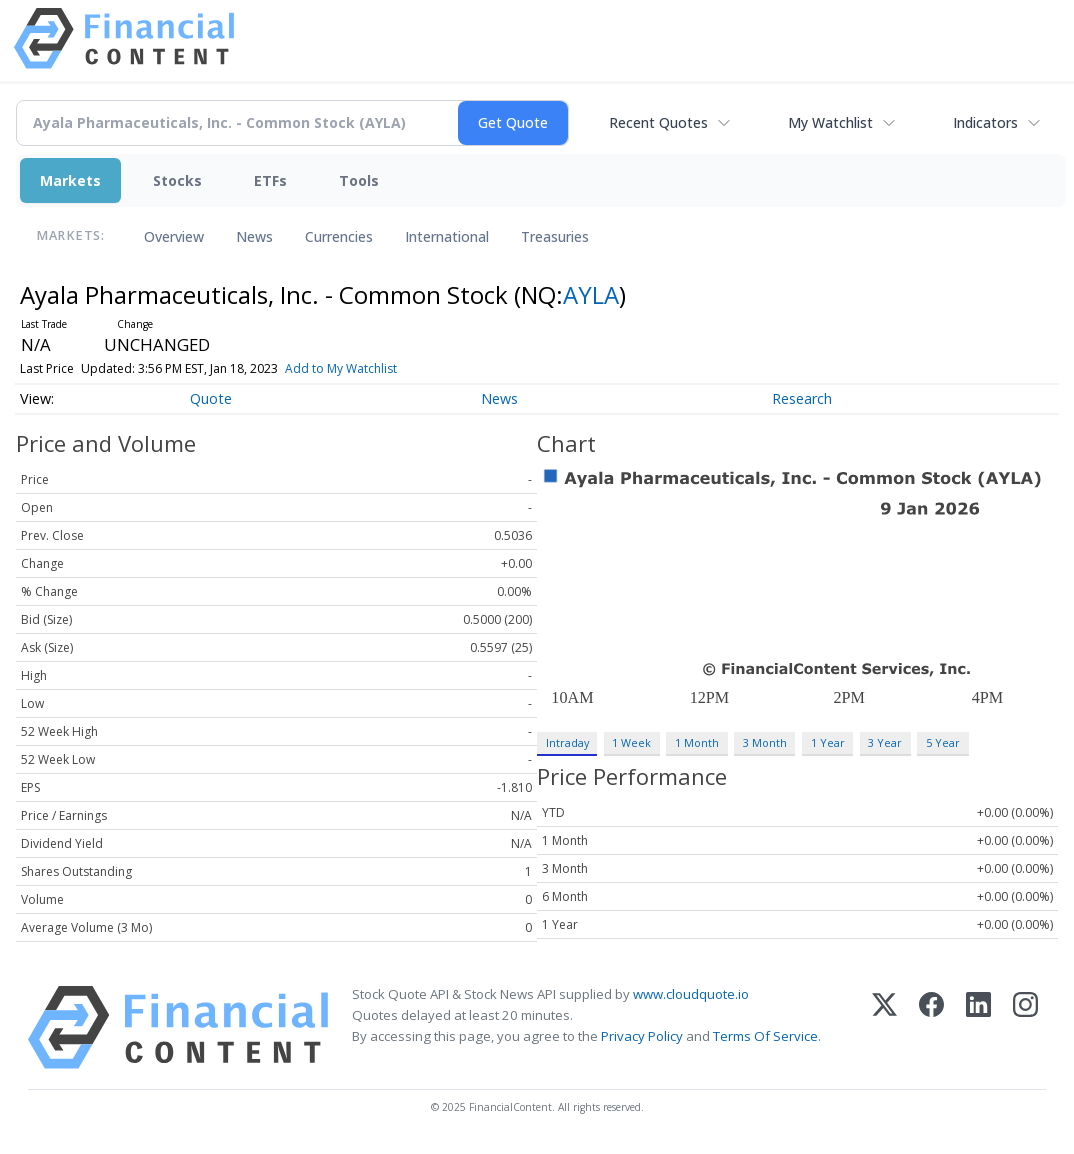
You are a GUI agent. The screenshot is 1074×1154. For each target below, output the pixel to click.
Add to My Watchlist (341, 368)
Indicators (985, 122)
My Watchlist (830, 122)
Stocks (177, 180)
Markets (70, 180)
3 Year (885, 742)
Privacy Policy (642, 1036)
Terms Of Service (765, 1036)
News (254, 236)
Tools (359, 180)
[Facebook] (931, 1027)
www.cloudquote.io (691, 994)
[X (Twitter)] (884, 1027)
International (447, 236)
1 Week (631, 742)
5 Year (943, 742)
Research (802, 398)
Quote (211, 398)
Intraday (567, 742)
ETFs (270, 180)
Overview (174, 236)
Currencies (339, 236)
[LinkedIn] (978, 1027)
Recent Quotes (658, 122)
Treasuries (555, 236)
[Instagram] (1025, 1027)
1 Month (697, 742)
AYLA (591, 294)
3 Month (765, 742)
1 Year (828, 742)
